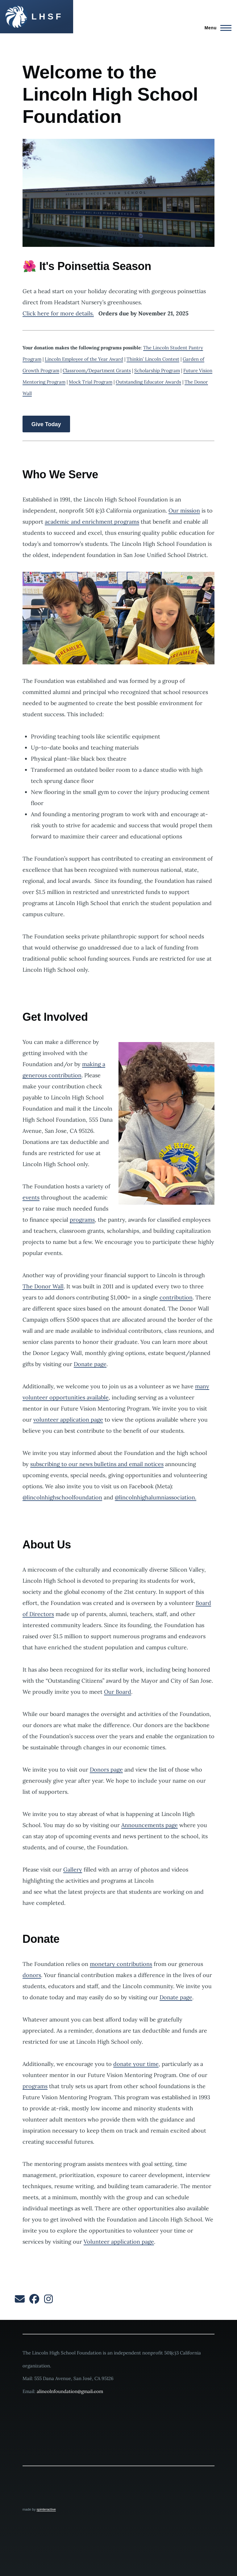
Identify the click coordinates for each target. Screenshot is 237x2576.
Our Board (117, 1691)
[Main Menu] (216, 27)
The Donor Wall (43, 1286)
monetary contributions (121, 1963)
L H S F (46, 16)
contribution (176, 1297)
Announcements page (149, 1825)
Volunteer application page (119, 2241)
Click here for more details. (58, 313)
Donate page (90, 1364)
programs (82, 1219)
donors (32, 1975)
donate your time (136, 2063)
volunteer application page (68, 1419)
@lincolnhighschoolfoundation (62, 1497)
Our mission (184, 510)
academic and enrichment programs (92, 521)
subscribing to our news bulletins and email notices (97, 1464)
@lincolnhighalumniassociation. (155, 1497)
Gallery (72, 1869)
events (31, 1197)
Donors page (106, 1769)
